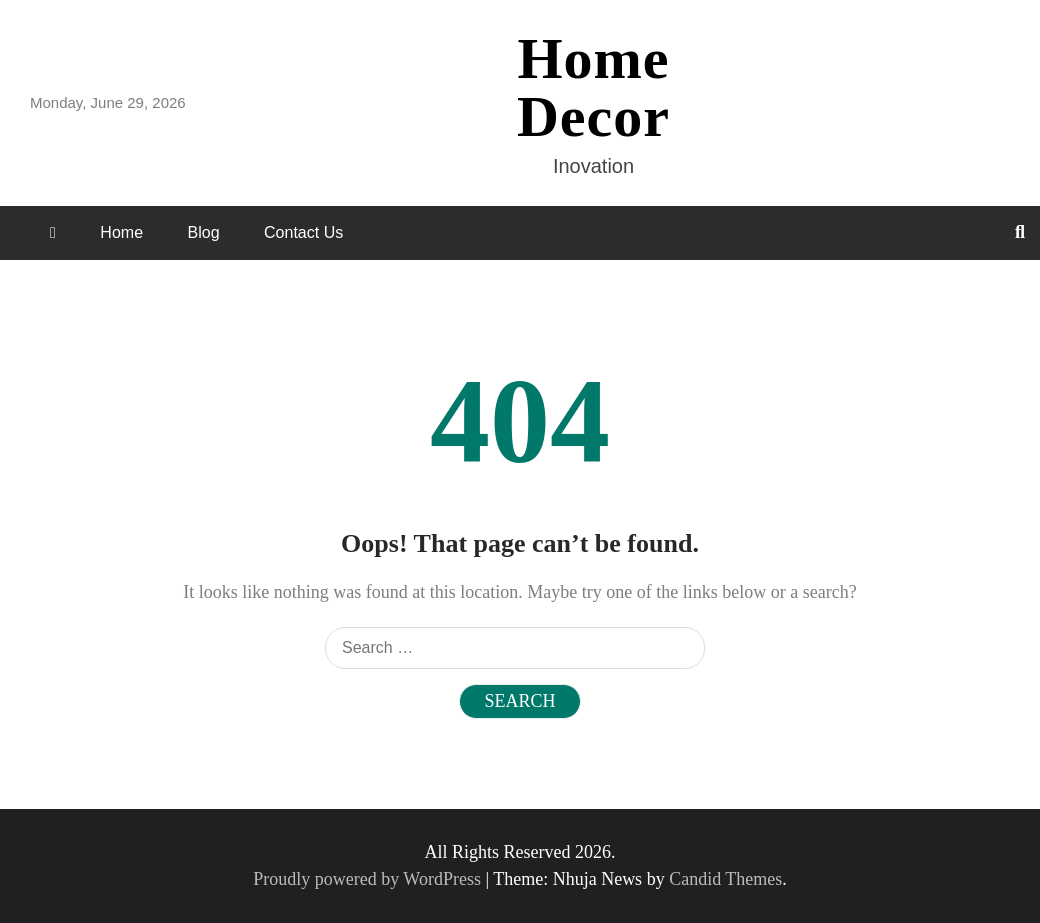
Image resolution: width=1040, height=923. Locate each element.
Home (121, 232)
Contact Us (303, 232)
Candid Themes (725, 879)
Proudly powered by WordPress (369, 879)
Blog (204, 232)
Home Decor (593, 87)
